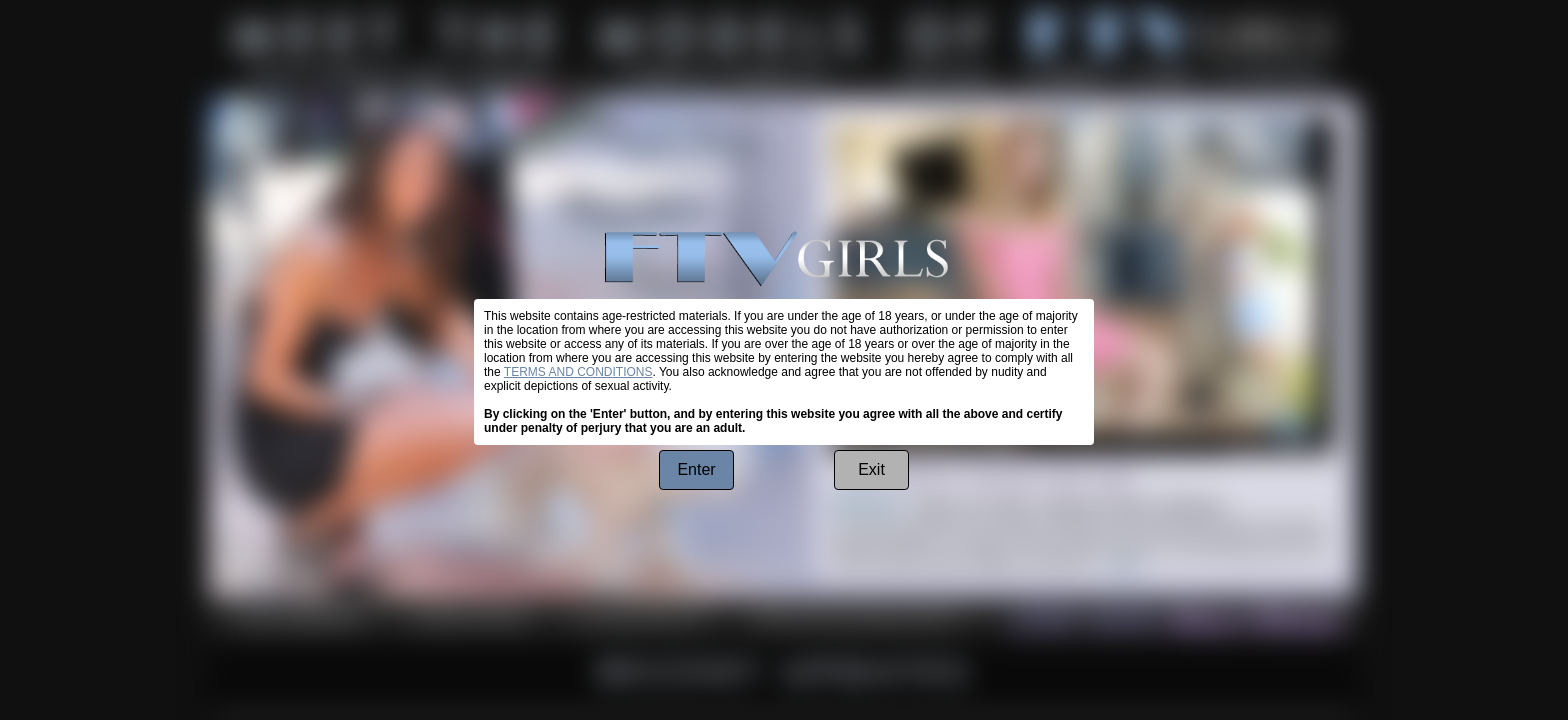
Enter (696, 469)
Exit (871, 469)
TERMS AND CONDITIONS (578, 372)
